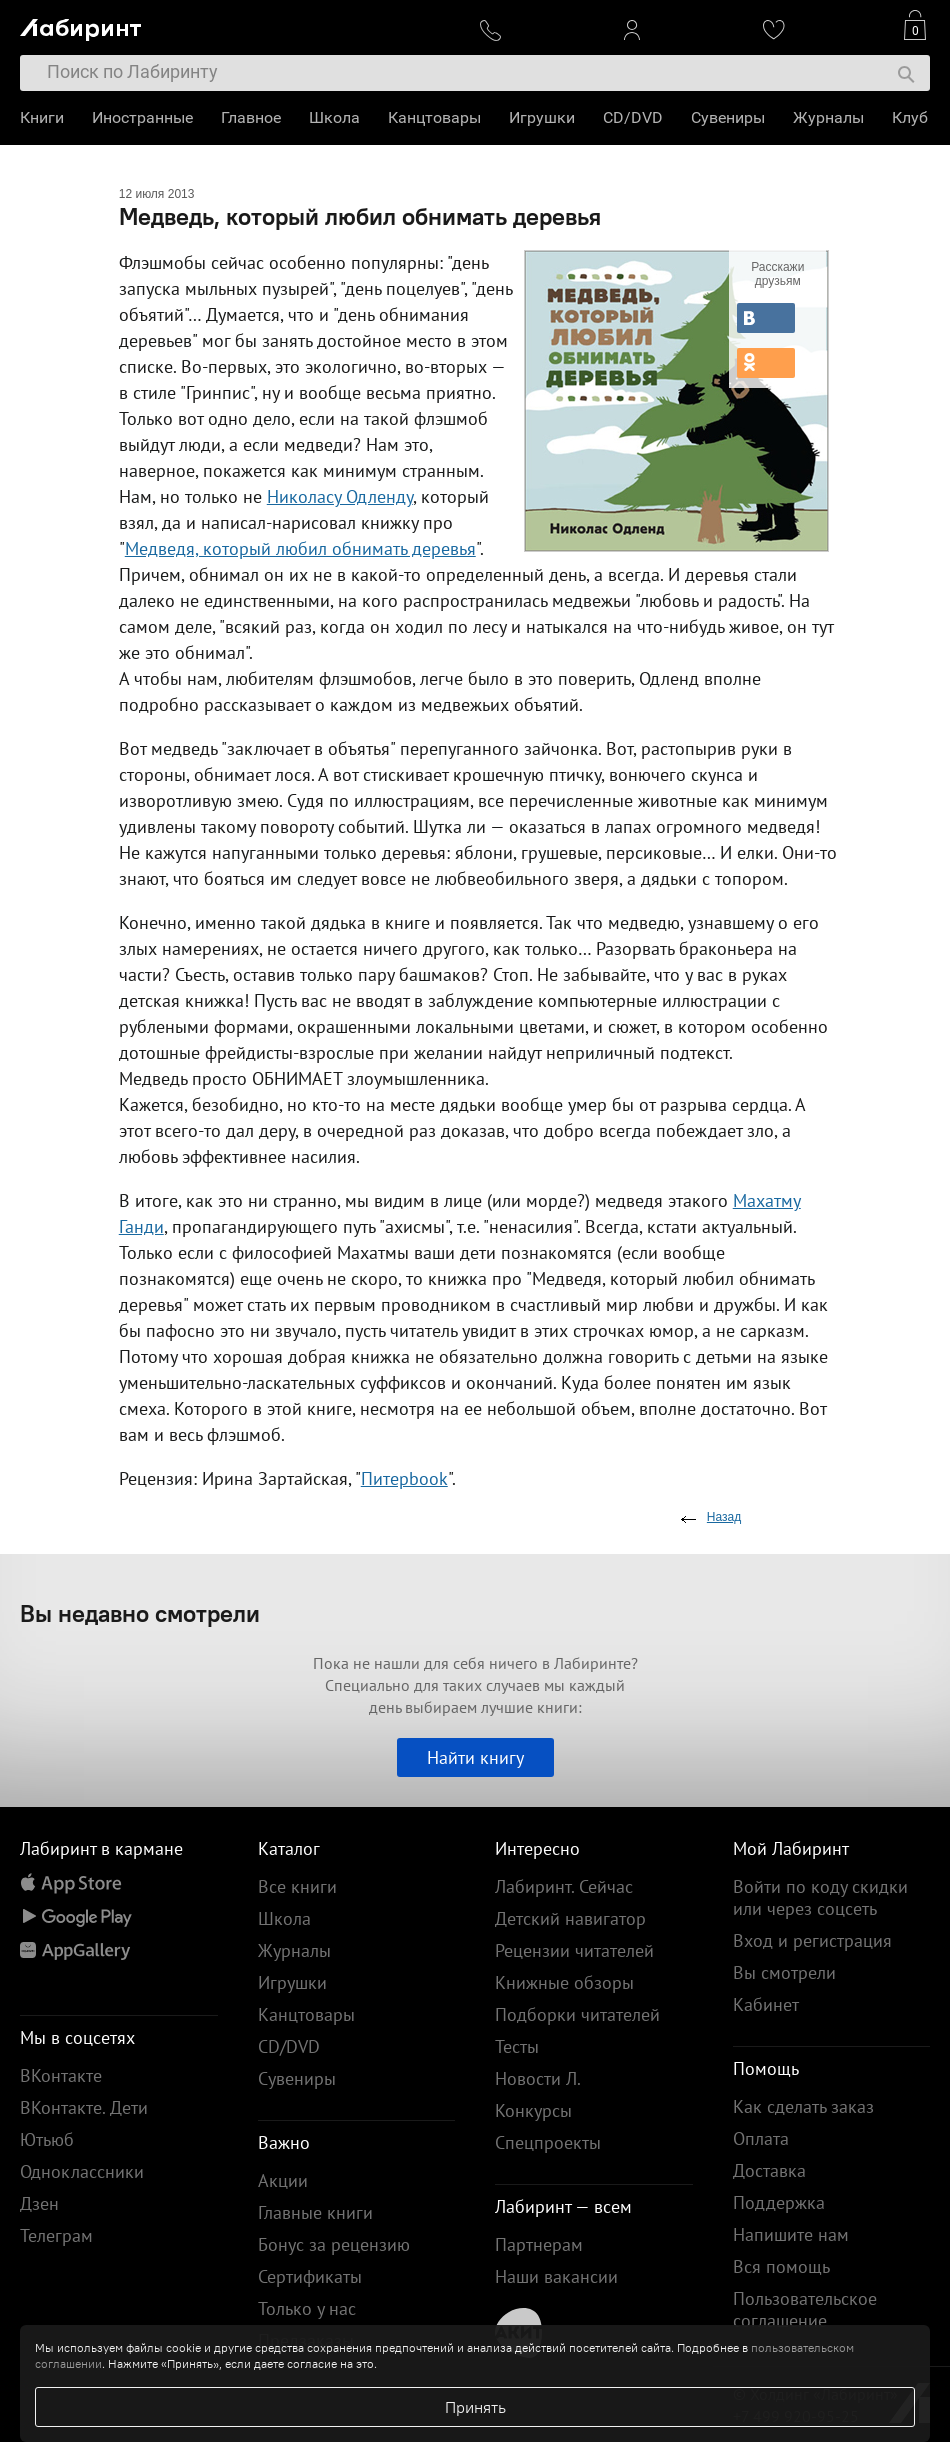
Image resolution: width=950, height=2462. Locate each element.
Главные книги (315, 2212)
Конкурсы (533, 2110)
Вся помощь (781, 2266)
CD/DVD (633, 117)
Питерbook (404, 1478)
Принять (475, 2407)
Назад (724, 1517)
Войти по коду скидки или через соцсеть (820, 1897)
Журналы (828, 117)
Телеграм (56, 2235)
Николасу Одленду (340, 496)
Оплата (761, 2138)
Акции (283, 2180)
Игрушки (542, 117)
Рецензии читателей (574, 1950)
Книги (42, 117)
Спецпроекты (548, 2142)
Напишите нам (791, 2234)
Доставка (769, 2170)
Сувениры (728, 117)
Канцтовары (434, 117)
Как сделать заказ (803, 2106)
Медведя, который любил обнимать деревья (300, 548)
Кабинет (766, 2004)
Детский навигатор (570, 1918)
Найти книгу (475, 1757)
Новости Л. (538, 2078)
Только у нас (307, 2308)
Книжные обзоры (564, 1982)
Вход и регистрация (812, 1940)
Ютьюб (47, 2139)
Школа (334, 117)
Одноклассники (82, 2171)
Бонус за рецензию (334, 2244)
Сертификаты (310, 2276)
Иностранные (142, 117)
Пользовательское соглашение (805, 2309)
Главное (251, 117)
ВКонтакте (61, 2075)
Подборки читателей (577, 2014)
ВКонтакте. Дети (84, 2107)
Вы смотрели (784, 1972)
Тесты (517, 2046)
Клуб (910, 117)
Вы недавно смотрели (140, 1613)
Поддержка (779, 2202)
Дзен (39, 2203)
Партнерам (539, 2244)
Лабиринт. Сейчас (564, 1886)
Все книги (297, 1886)
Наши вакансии (556, 2276)
